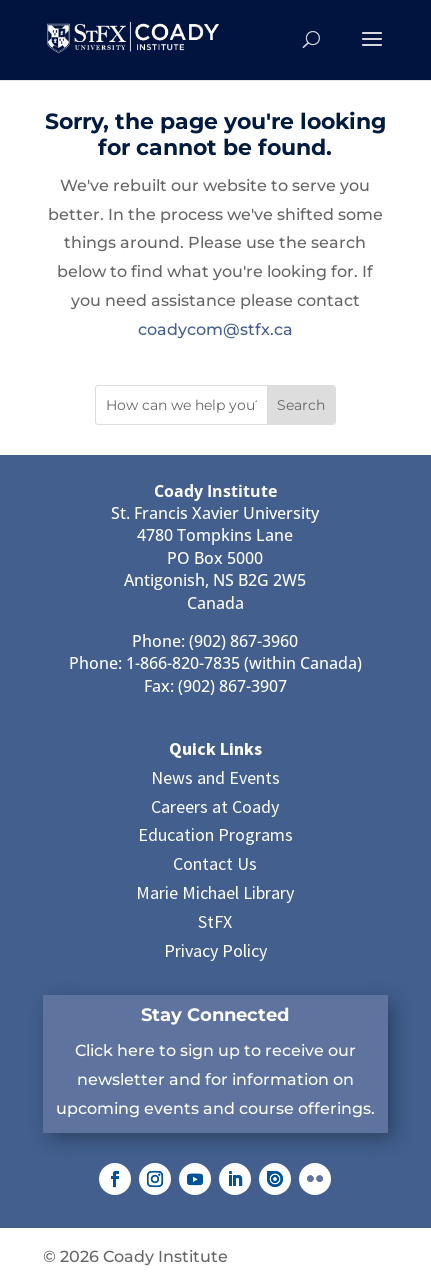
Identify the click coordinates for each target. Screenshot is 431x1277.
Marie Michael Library (215, 892)
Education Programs (215, 834)
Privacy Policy (215, 950)
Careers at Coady (215, 806)
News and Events (215, 777)
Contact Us (215, 863)
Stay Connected (215, 1015)
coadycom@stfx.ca (215, 329)
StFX (215, 921)
